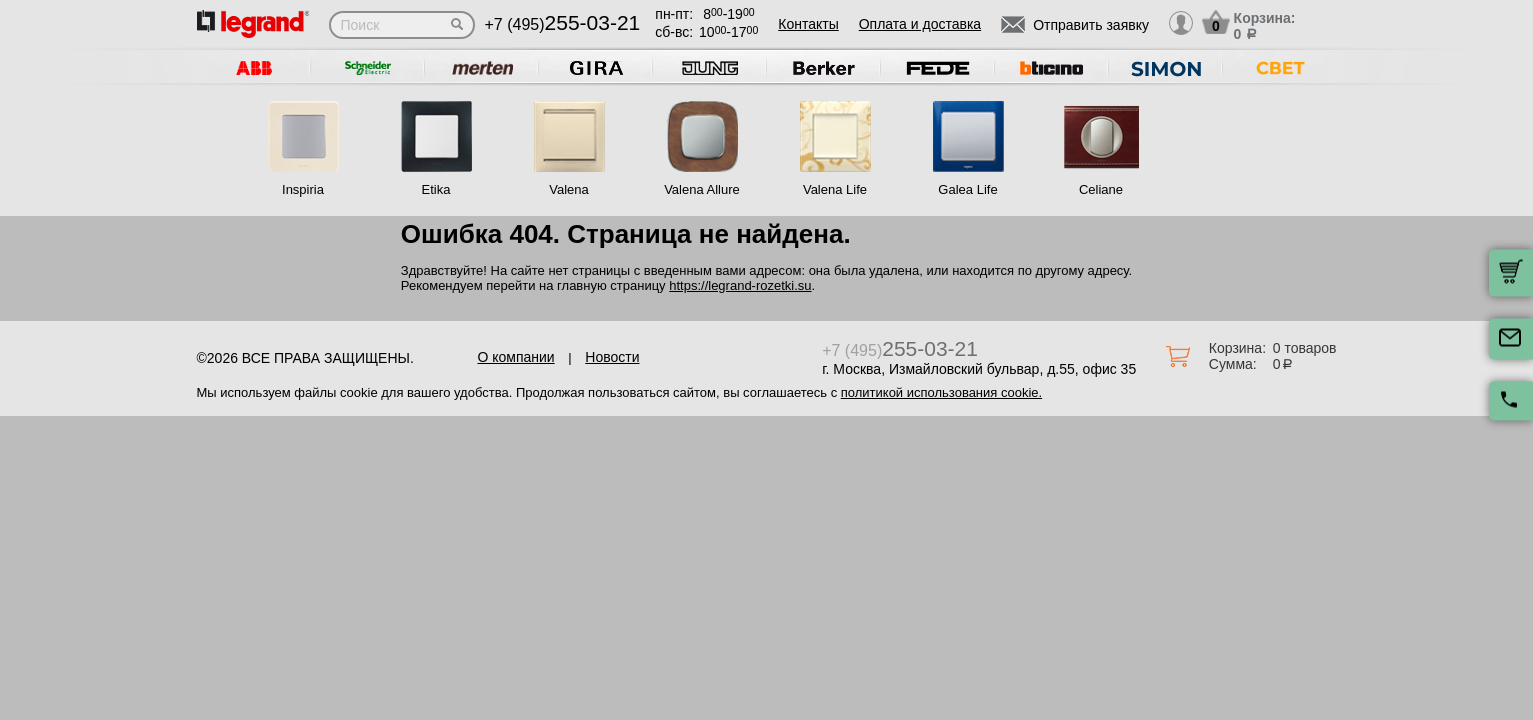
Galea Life (967, 189)
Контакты (808, 24)
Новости (612, 357)
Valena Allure (702, 189)
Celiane (1101, 189)
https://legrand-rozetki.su (740, 285)
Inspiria (303, 189)
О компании (515, 357)
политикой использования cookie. (941, 392)
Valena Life (835, 189)
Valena (569, 189)
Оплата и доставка (920, 24)
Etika (436, 189)
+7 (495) (563, 24)
